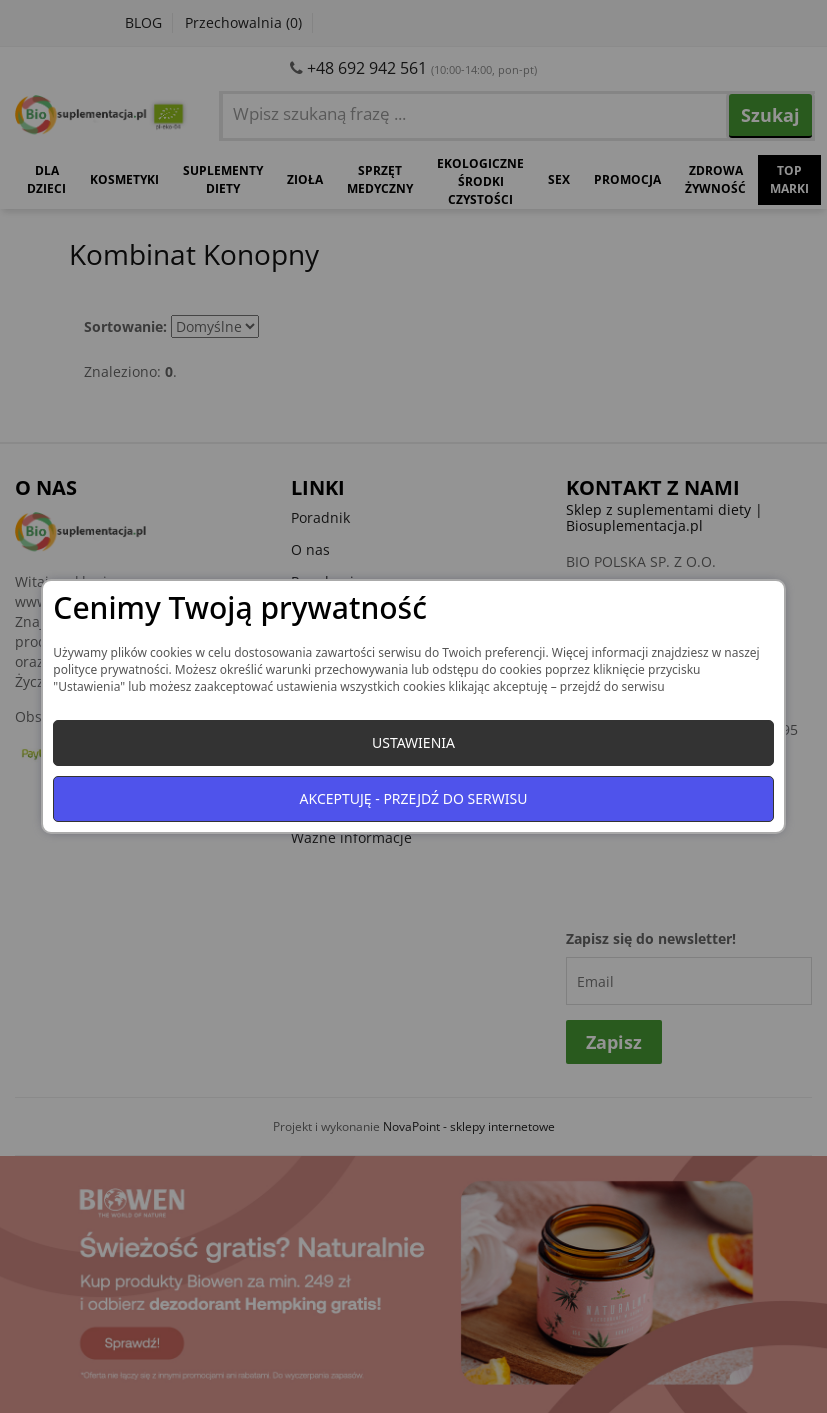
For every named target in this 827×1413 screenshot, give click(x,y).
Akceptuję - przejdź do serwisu (414, 798)
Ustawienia (413, 742)
